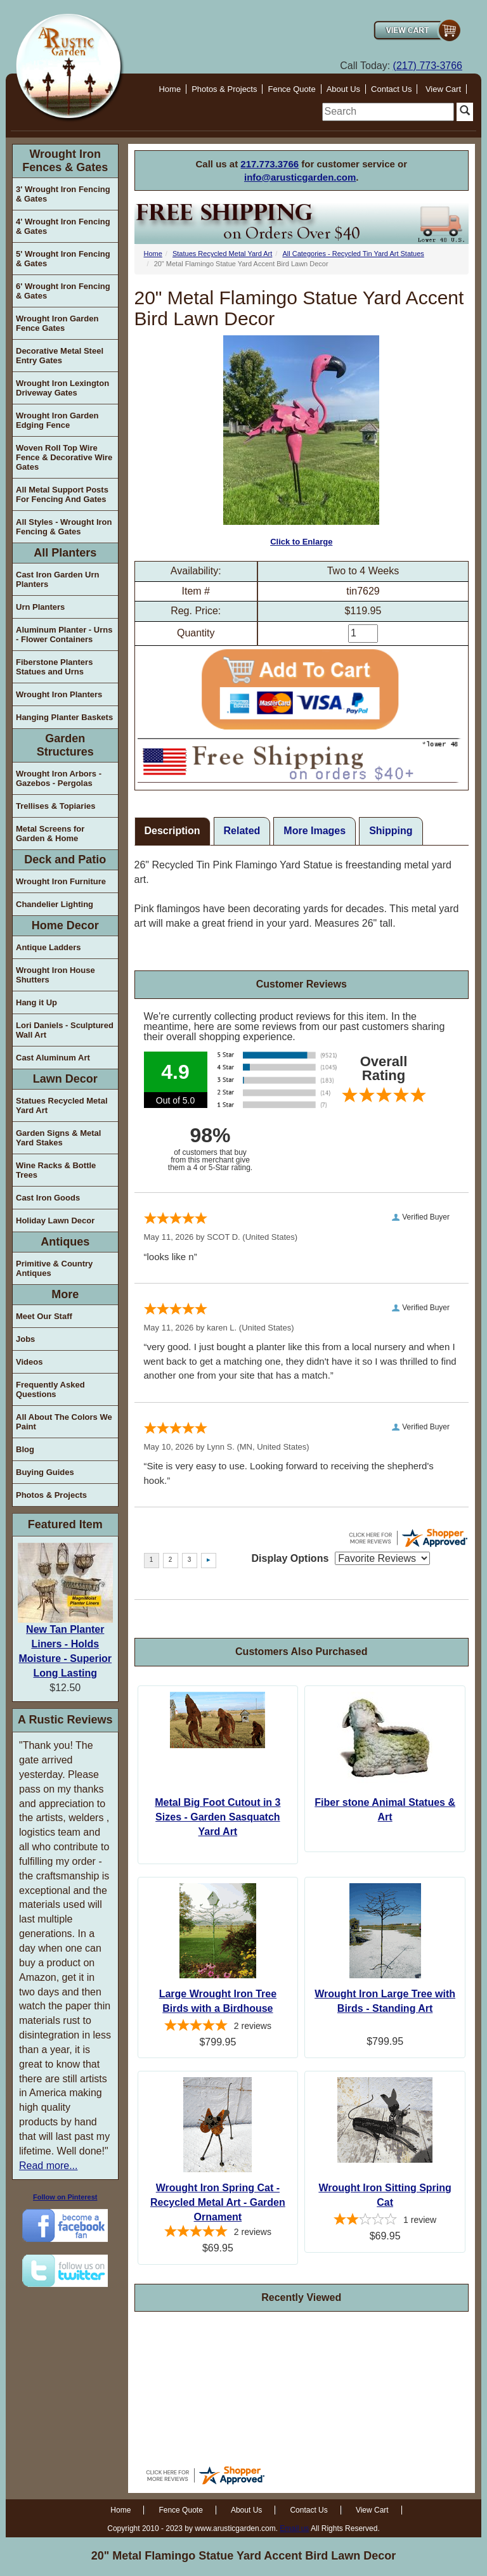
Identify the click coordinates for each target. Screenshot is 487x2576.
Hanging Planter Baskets (64, 717)
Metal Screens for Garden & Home (50, 833)
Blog (25, 1449)
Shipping (390, 830)
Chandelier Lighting (54, 904)
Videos (29, 1362)
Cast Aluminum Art (53, 1057)
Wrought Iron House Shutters (55, 974)
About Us (343, 89)
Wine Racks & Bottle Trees (56, 1170)
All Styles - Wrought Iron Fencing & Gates (64, 526)
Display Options (290, 1558)
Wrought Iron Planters (59, 694)
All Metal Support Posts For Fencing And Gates (62, 494)
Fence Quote (291, 89)
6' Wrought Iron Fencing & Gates (63, 290)
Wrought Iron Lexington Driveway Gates (62, 387)
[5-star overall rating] (218, 2027)
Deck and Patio (65, 859)
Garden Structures (65, 745)
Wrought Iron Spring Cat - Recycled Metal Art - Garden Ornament (217, 2202)
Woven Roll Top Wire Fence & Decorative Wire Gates (64, 457)
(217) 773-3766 (427, 65)
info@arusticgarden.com (300, 177)
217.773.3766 (269, 163)
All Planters (65, 552)
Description (172, 830)
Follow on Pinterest (65, 2197)
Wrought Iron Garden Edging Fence (57, 420)
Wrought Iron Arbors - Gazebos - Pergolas (58, 778)
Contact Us (391, 89)
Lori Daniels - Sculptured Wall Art (65, 1030)
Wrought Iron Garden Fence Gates (57, 323)
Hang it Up (36, 1002)
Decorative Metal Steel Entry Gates (59, 355)
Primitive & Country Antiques (54, 1268)
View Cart (443, 89)
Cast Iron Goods (48, 1197)
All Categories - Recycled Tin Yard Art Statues (353, 253)
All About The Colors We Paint (64, 1421)
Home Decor (65, 925)
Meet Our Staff (44, 1316)
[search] (388, 112)
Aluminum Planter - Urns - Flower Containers (64, 634)
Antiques (65, 1241)
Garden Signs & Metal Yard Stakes (58, 1137)
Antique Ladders (48, 947)
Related (242, 830)
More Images (314, 830)
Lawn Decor (65, 1078)
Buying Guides (45, 1472)
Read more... (48, 2165)
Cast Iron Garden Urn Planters (57, 579)
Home (170, 89)
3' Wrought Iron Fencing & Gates (63, 193)
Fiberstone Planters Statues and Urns (54, 666)
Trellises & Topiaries (55, 806)
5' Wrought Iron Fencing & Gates (63, 258)
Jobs (25, 1339)
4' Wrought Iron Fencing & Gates (63, 226)
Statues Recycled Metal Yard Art (62, 1105)
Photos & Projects (224, 89)
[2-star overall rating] (385, 2221)
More (65, 1294)
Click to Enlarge (301, 441)
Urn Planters (40, 607)
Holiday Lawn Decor (55, 1220)
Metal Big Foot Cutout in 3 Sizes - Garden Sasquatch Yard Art (217, 1817)
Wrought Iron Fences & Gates (65, 161)
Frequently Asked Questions (50, 1389)
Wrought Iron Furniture (61, 881)
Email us (294, 2528)
